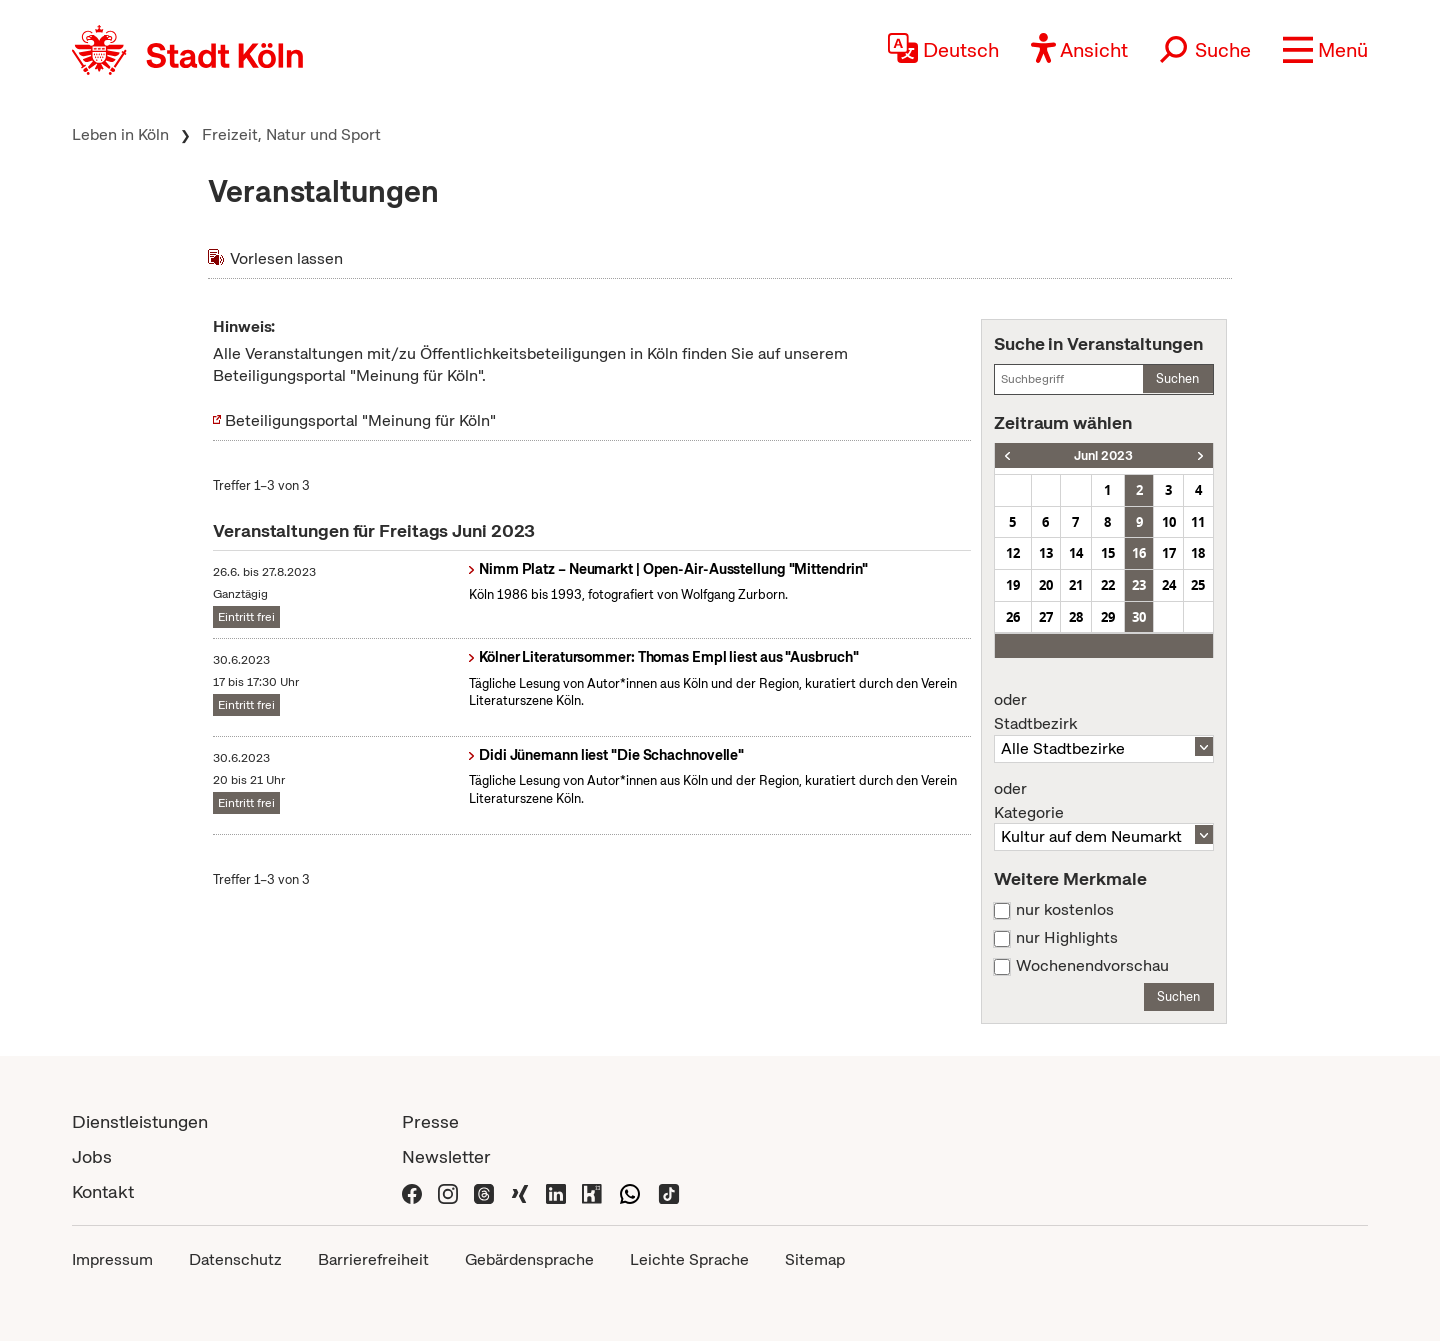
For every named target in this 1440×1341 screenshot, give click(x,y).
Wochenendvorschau (1092, 966)
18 (1198, 553)
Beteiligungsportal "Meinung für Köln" (360, 420)
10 (1169, 522)
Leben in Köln (120, 134)
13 (1046, 553)
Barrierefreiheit (373, 1259)
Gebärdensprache (529, 1259)
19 (1013, 585)
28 (1076, 617)
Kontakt (103, 1191)
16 (1139, 553)
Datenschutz (235, 1259)
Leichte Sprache (689, 1259)
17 (1169, 553)
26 (1013, 617)
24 (1169, 585)
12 (1013, 553)
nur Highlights (1067, 938)
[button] (1325, 50)
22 (1108, 585)
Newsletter (446, 1156)
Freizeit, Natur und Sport (291, 134)
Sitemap (815, 1259)
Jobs (92, 1156)
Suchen (1177, 378)
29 (1108, 617)
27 (1046, 617)
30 (1139, 617)
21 (1076, 585)
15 (1108, 553)
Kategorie (1104, 801)
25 (1198, 585)
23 (1139, 585)
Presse (430, 1121)
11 (1198, 522)
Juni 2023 (1103, 455)
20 (1046, 585)
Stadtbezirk (1104, 712)
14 (1076, 553)
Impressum (112, 1259)
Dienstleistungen (140, 1121)
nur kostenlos (1065, 910)
